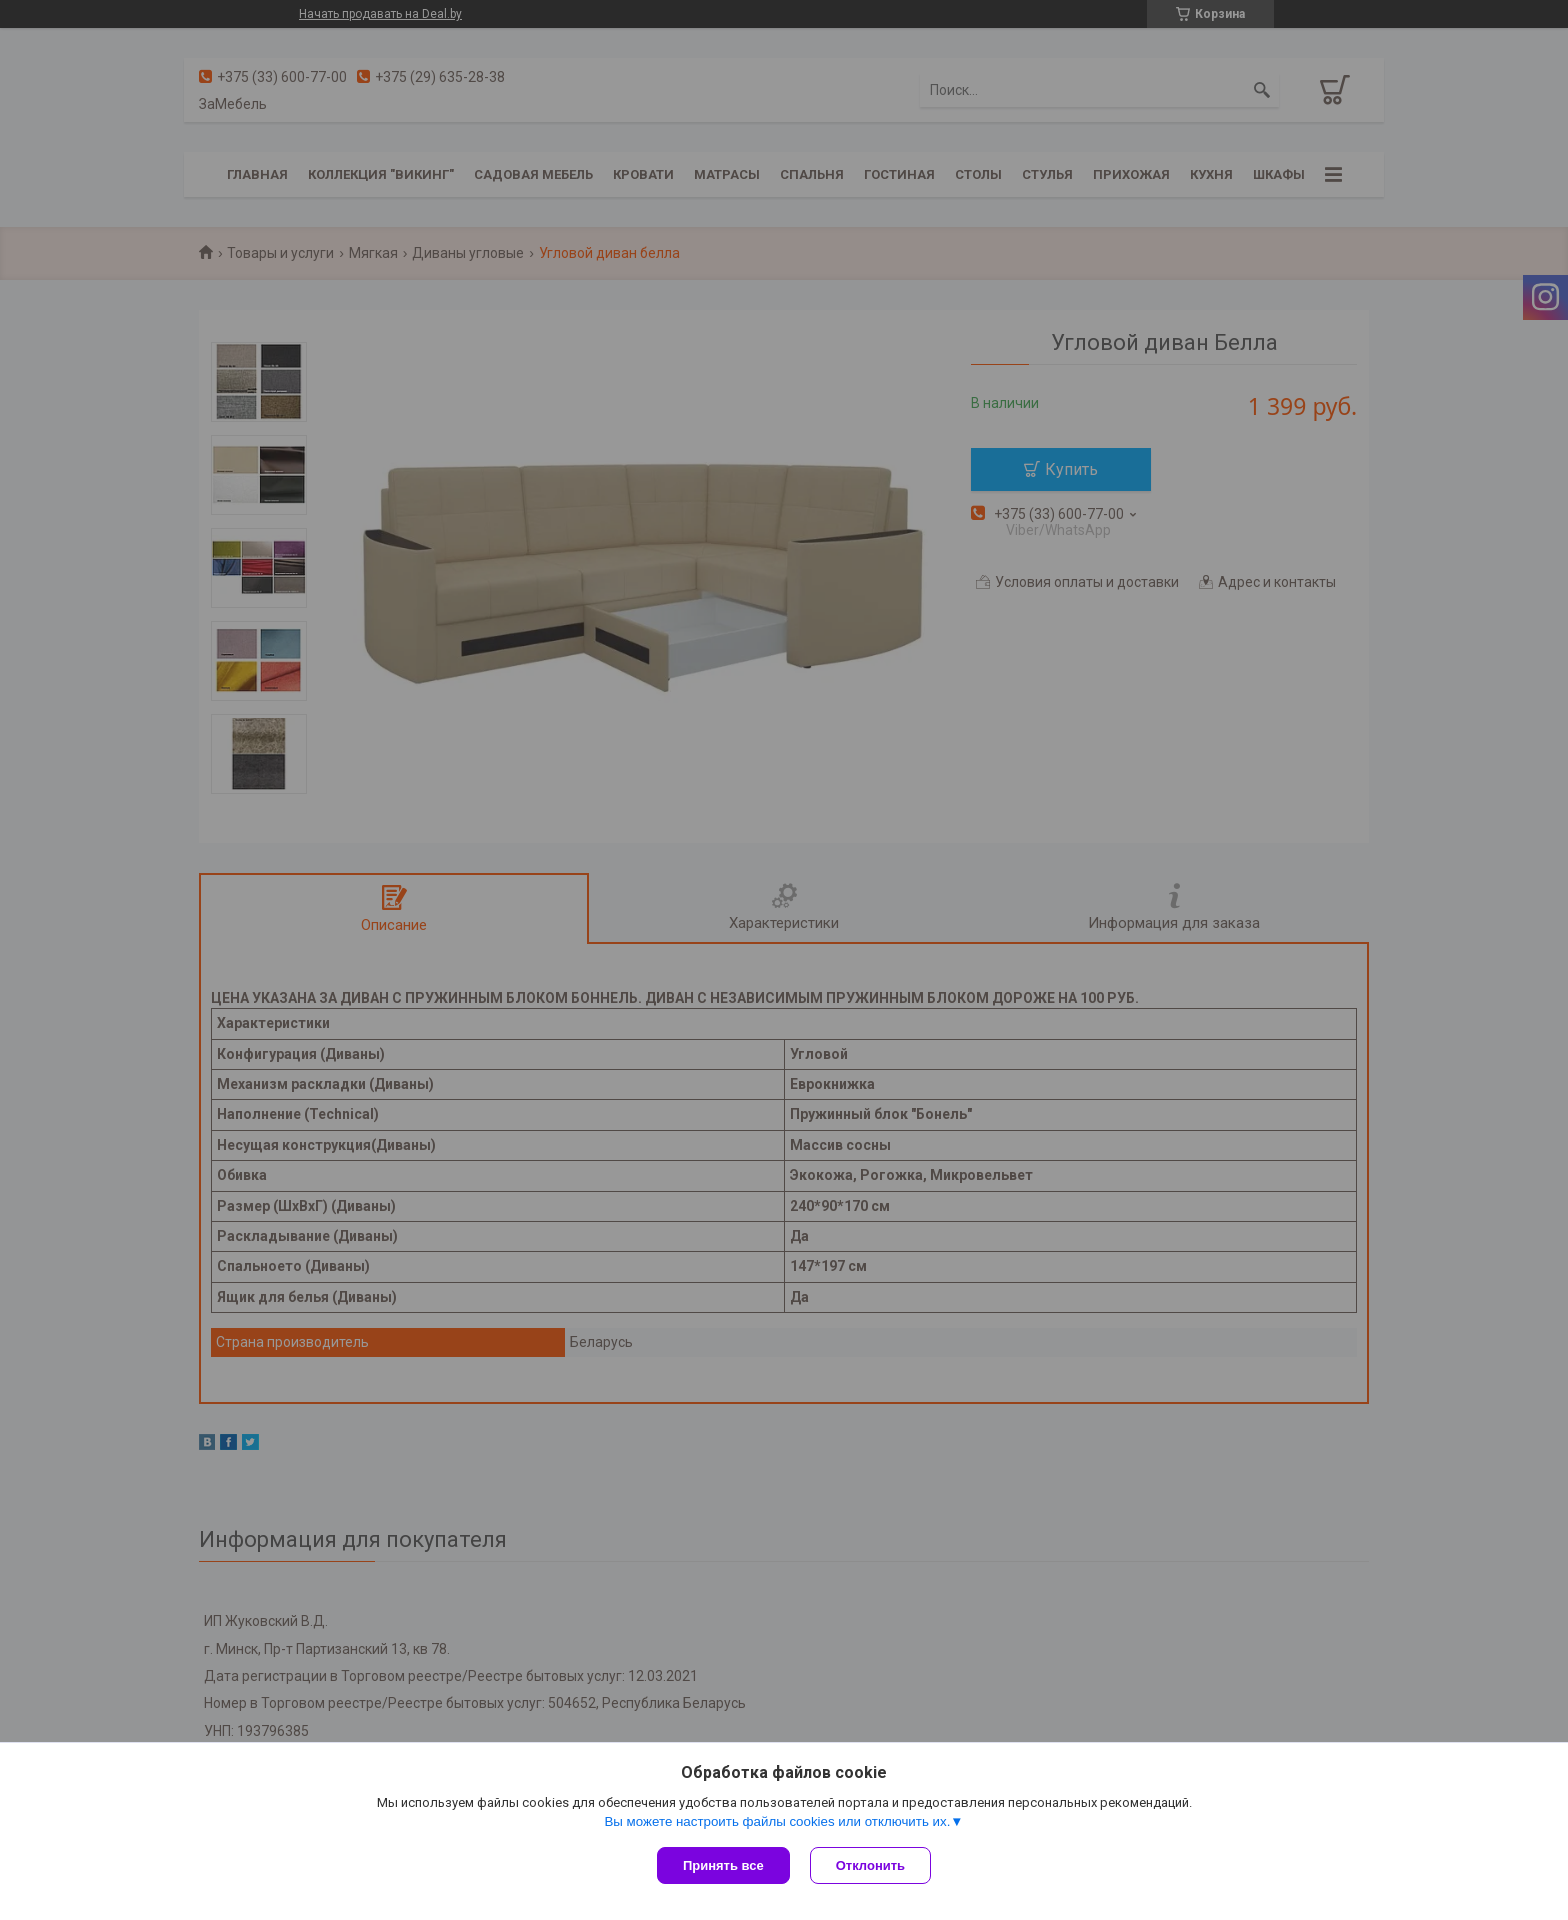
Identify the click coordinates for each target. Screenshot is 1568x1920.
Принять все (723, 1865)
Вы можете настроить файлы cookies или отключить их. (777, 1821)
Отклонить (870, 1865)
